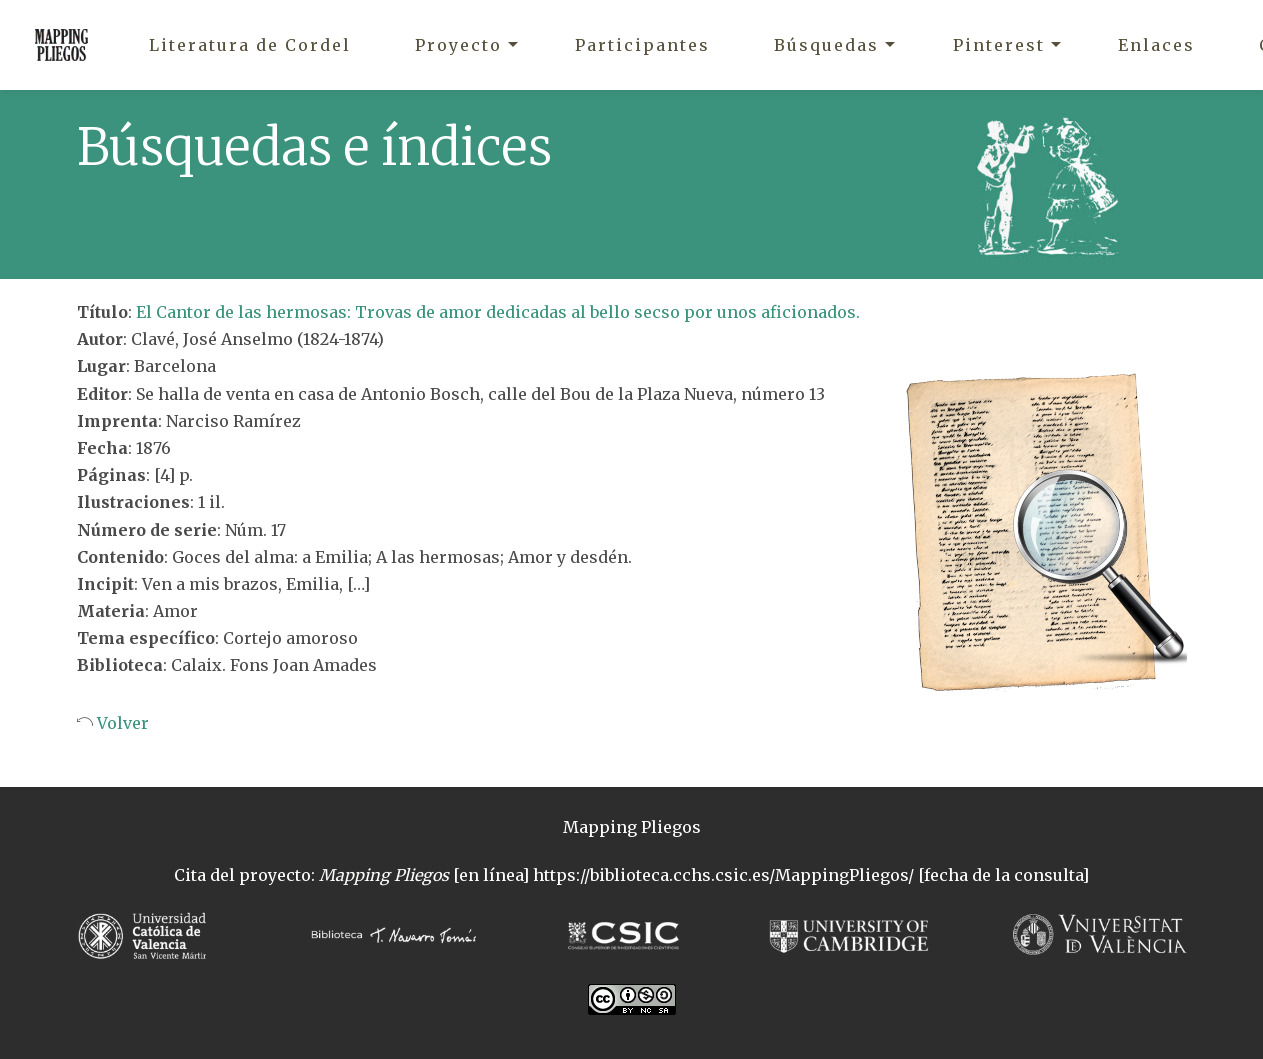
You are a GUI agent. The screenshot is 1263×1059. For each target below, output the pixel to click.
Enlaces (1156, 45)
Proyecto (458, 45)
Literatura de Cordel (250, 45)
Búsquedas (826, 45)
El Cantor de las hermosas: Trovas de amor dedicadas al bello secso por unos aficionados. (498, 312)
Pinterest (999, 45)
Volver (121, 723)
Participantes (642, 45)
